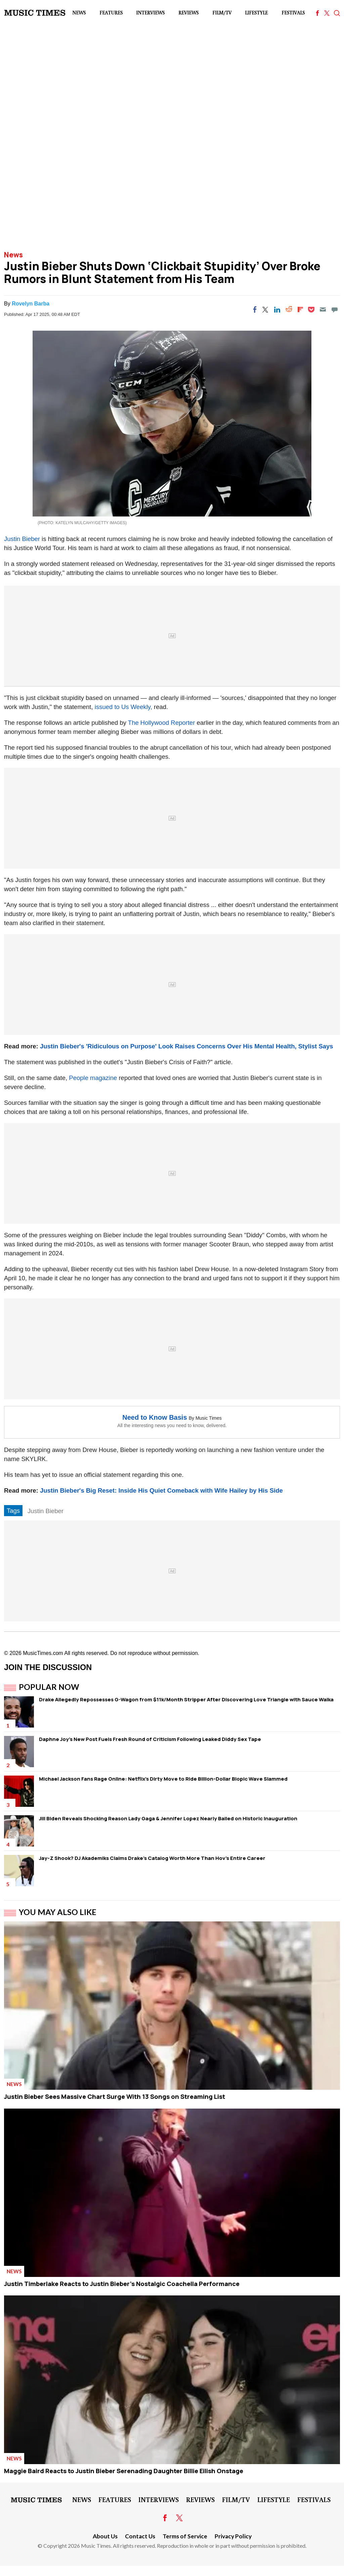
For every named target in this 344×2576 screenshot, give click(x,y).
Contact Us (140, 2536)
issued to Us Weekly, (123, 706)
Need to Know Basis (154, 1417)
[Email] (322, 309)
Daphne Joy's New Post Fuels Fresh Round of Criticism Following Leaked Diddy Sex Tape (150, 1739)
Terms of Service (185, 2536)
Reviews (188, 12)
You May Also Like (57, 1912)
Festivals (293, 12)
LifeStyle (256, 12)
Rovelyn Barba (30, 303)
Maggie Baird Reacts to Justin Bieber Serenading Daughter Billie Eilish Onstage (123, 2470)
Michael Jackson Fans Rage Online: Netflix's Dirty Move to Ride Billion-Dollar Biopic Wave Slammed (163, 1778)
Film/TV (221, 12)
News (79, 12)
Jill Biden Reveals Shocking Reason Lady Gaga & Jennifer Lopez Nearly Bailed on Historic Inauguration (168, 1818)
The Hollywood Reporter (161, 722)
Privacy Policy (233, 2536)
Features (111, 12)
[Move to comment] (334, 309)
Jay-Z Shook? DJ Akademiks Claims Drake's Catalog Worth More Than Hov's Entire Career (152, 1858)
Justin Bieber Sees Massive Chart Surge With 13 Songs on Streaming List (114, 2096)
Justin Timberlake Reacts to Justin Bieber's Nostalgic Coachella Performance (122, 2283)
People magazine (93, 1077)
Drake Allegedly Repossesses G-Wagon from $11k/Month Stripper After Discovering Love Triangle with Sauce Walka (186, 1699)
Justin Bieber (22, 538)
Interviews (150, 12)
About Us (105, 2536)
